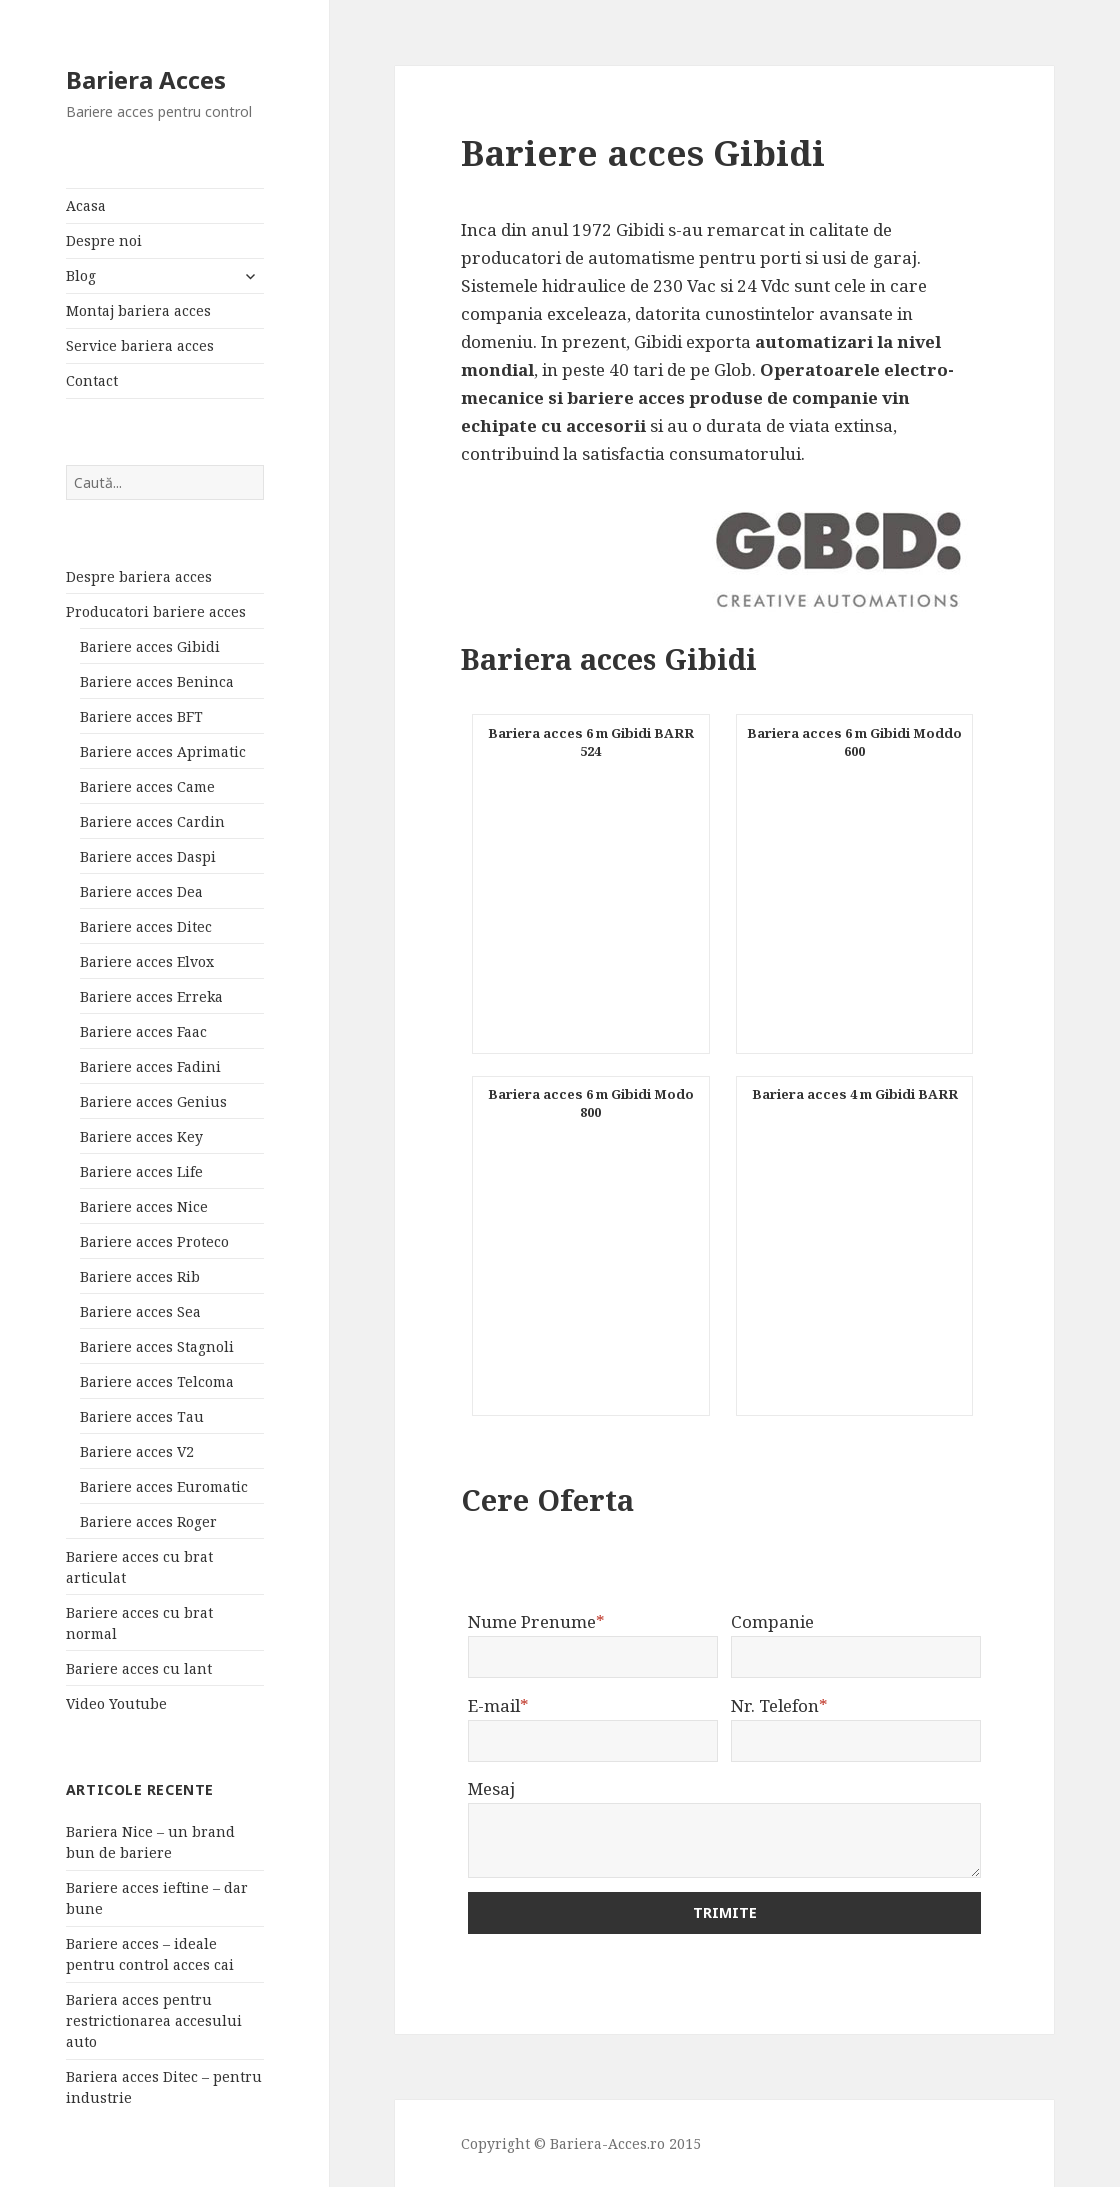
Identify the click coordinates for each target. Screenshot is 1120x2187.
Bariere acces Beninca (157, 681)
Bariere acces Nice (144, 1206)
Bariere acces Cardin (152, 821)
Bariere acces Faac (143, 1031)
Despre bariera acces (139, 576)
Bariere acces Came (147, 786)
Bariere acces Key (141, 1136)
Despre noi (104, 240)
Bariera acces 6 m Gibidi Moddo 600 (854, 742)
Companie (772, 1621)
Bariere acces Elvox (147, 961)
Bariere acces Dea (141, 891)
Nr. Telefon (779, 1705)
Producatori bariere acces (156, 611)
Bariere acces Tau (142, 1416)
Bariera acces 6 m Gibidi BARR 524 (591, 742)
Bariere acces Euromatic (164, 1486)
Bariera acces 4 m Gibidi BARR (855, 1094)
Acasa (86, 205)
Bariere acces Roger (148, 1521)
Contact (92, 380)
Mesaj (491, 1788)
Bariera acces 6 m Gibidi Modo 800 (591, 1103)
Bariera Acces (146, 79)
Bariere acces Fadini (150, 1066)
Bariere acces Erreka (151, 996)
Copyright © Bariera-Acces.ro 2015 (581, 2143)
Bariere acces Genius (153, 1101)
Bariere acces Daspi (148, 856)
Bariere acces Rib (140, 1276)
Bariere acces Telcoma (157, 1381)
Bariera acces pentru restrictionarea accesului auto (154, 2020)
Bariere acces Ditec (146, 926)
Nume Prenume (536, 1621)
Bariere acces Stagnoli (157, 1346)
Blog (81, 275)
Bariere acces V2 (137, 1451)
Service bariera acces (140, 345)
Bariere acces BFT (141, 716)
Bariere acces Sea (140, 1311)
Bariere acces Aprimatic (163, 751)
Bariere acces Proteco (154, 1241)
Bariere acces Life (141, 1171)
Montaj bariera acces (138, 310)
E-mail (498, 1705)
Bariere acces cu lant (139, 1668)
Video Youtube (116, 1703)
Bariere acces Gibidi (150, 646)
